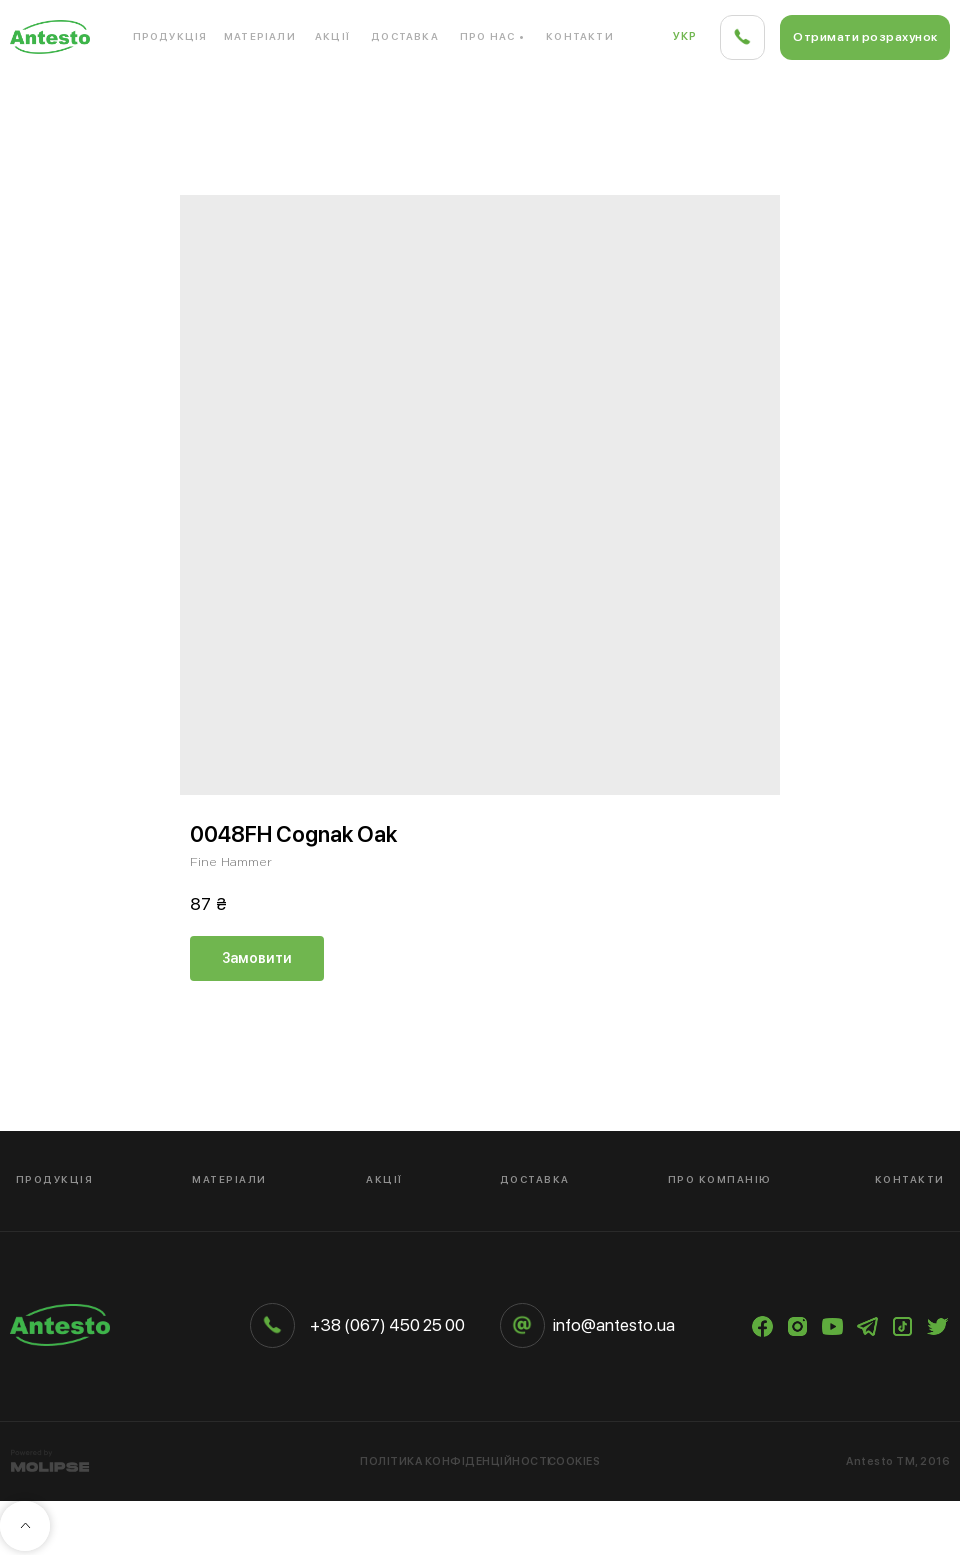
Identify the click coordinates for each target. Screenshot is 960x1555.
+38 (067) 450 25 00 (387, 1325)
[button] (865, 37)
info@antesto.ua (614, 1325)
